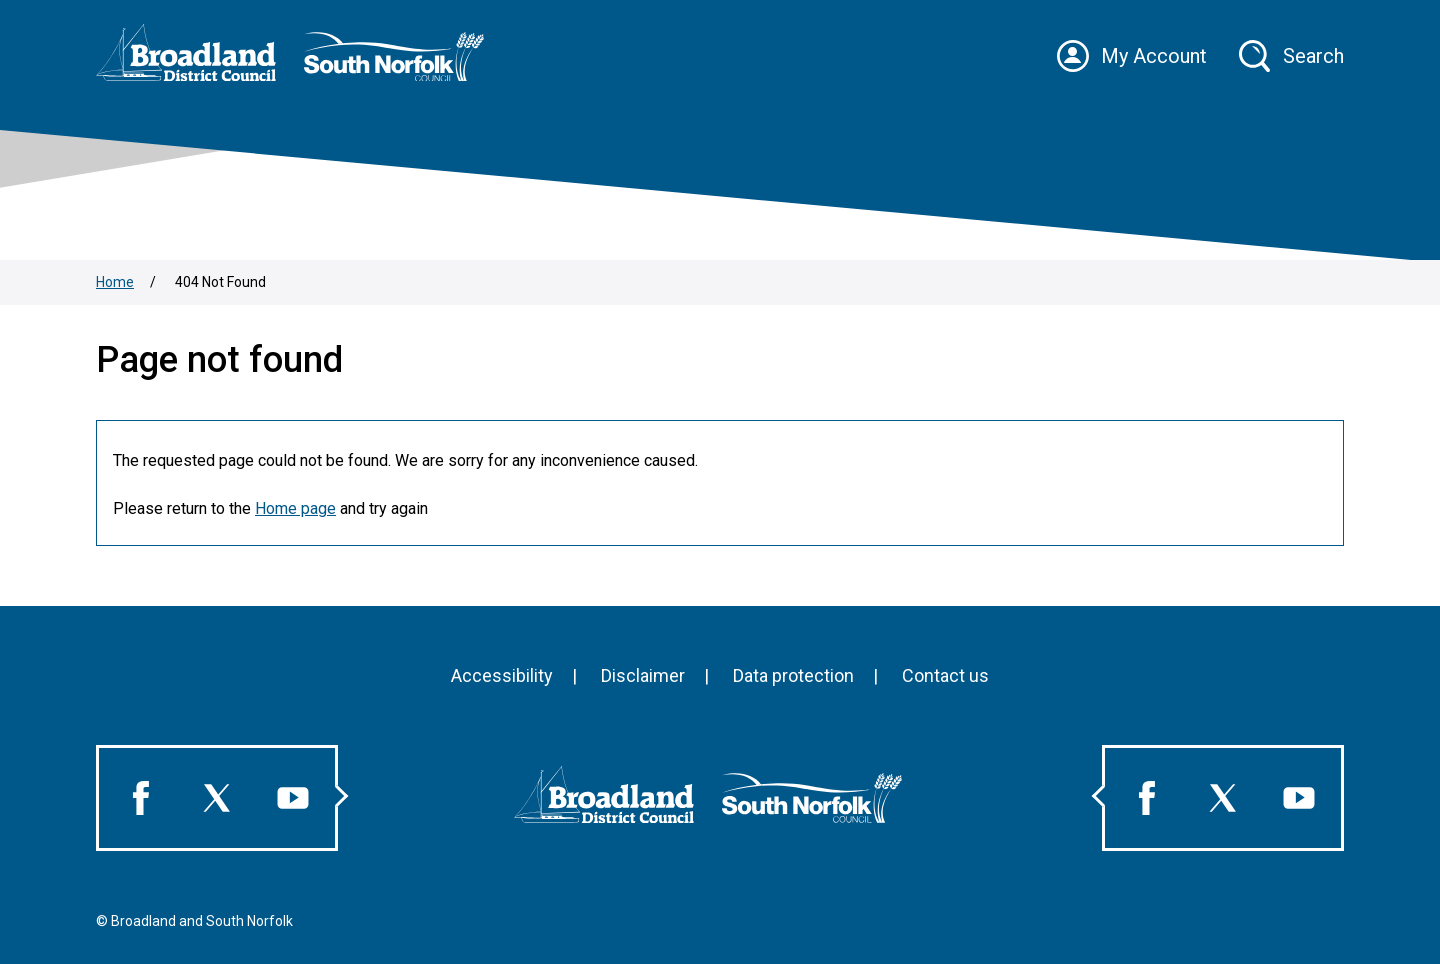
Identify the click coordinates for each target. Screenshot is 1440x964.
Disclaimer (643, 675)
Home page (295, 508)
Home (115, 282)
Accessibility (502, 675)
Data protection (793, 675)
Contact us (945, 675)
